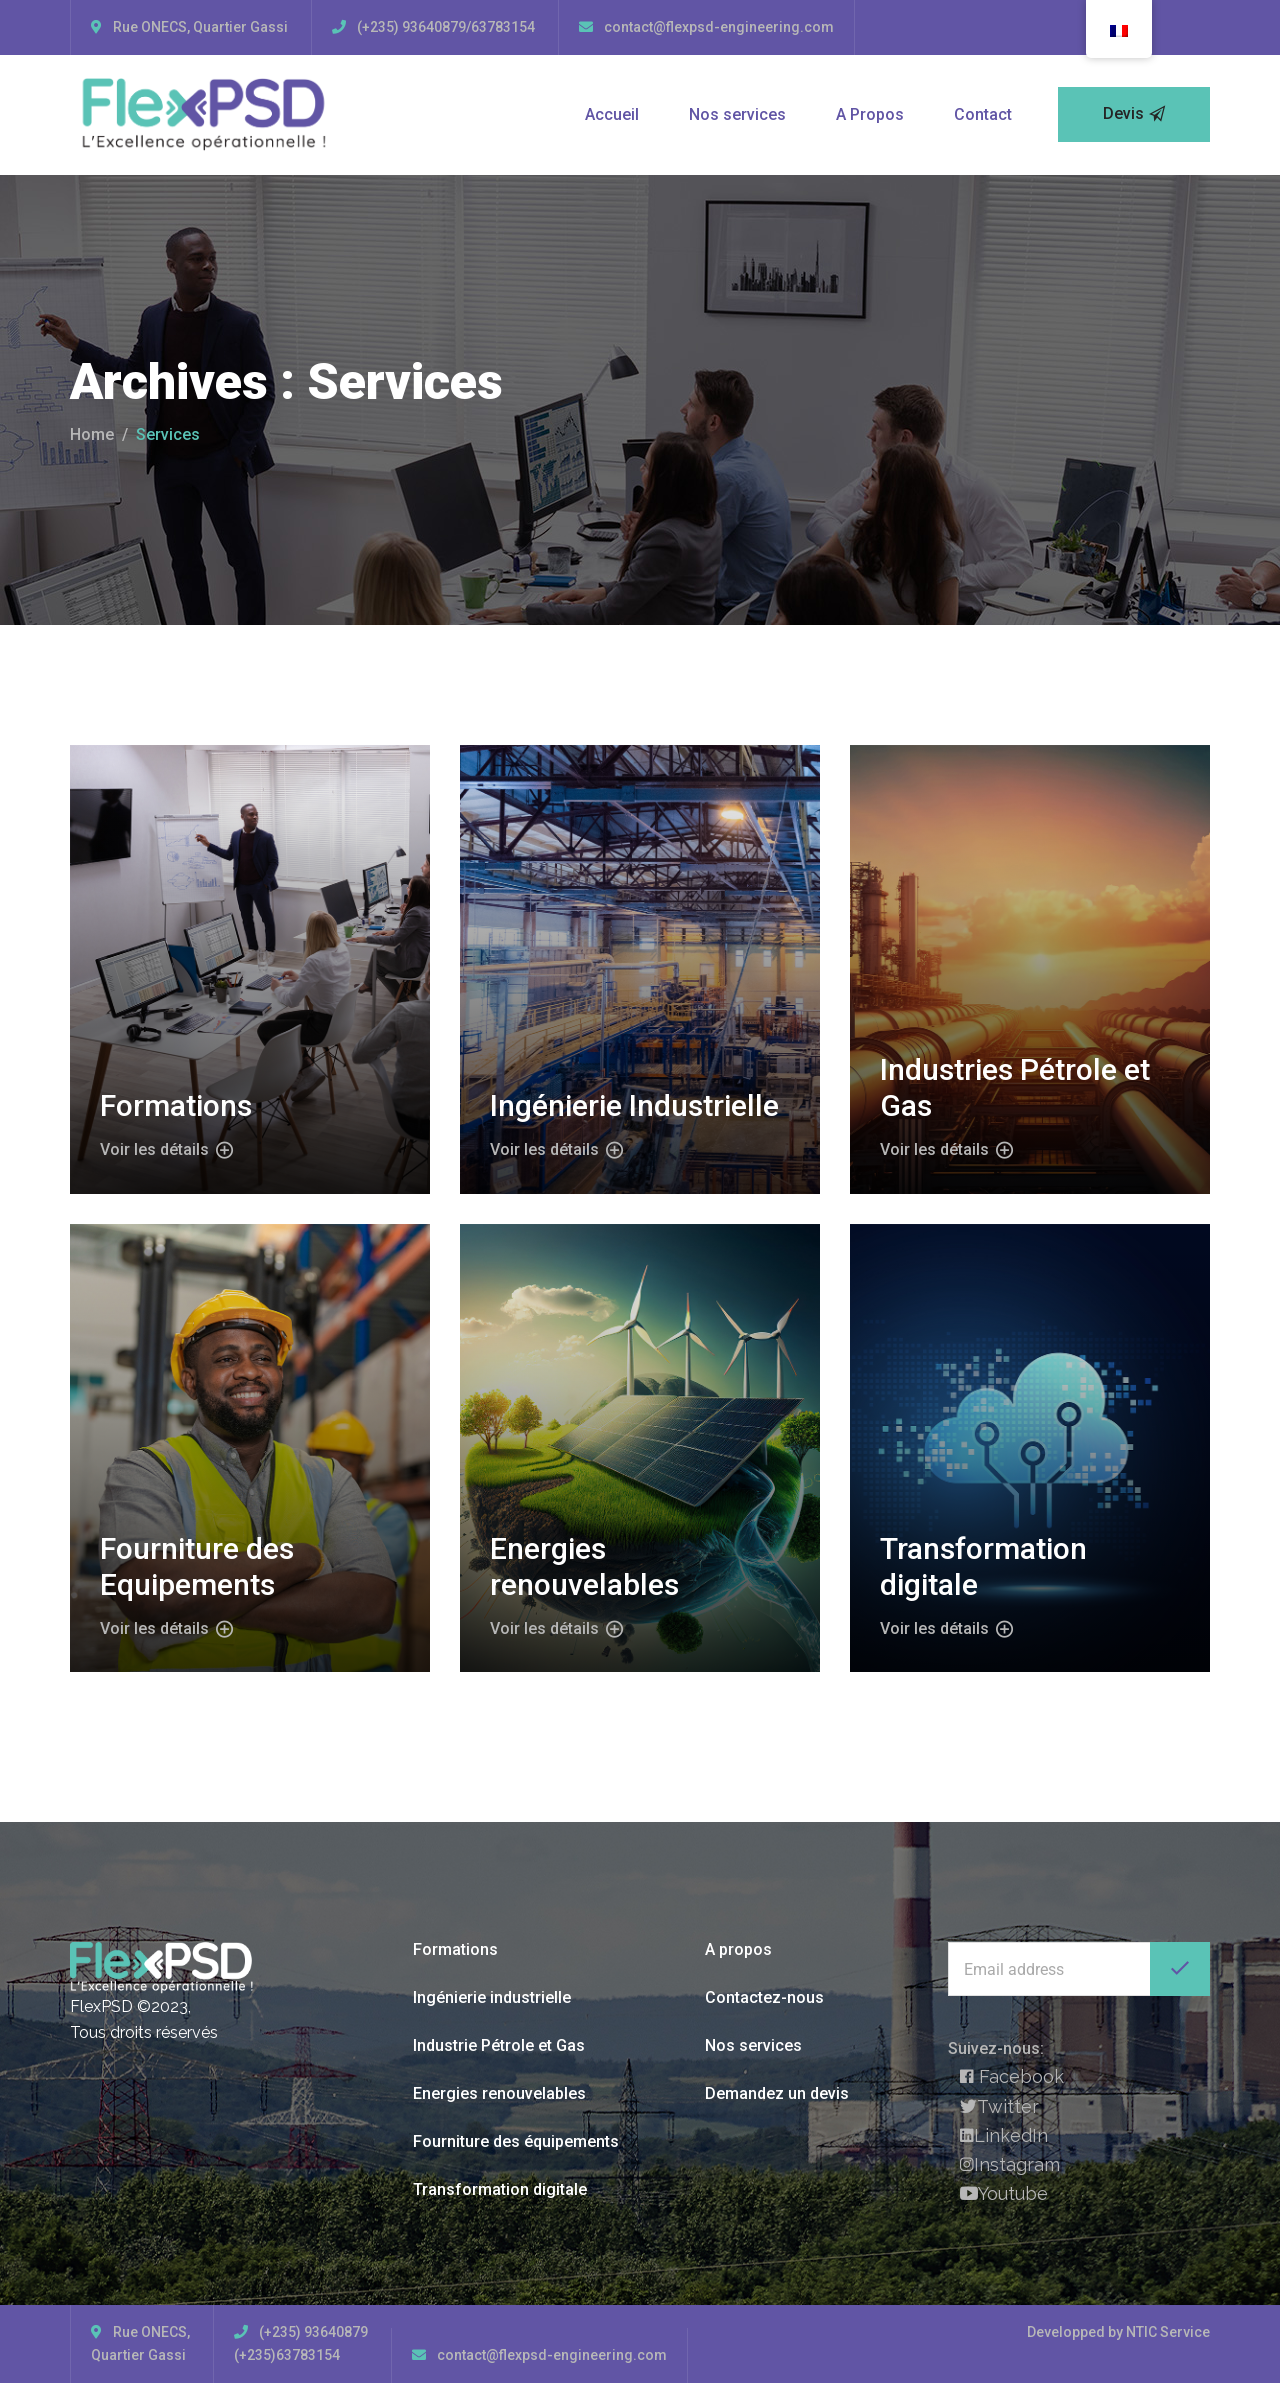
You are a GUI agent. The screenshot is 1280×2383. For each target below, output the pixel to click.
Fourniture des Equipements (197, 1566)
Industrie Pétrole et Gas (499, 2045)
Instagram (1010, 2164)
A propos (738, 1949)
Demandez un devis (777, 2093)
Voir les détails (166, 1151)
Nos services (737, 114)
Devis (1134, 114)
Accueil (612, 114)
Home (92, 434)
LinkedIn (1004, 2135)
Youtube (1004, 2193)
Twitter (999, 2106)
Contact (983, 114)
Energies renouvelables (584, 1566)
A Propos (870, 114)
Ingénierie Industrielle (634, 1105)
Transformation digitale (500, 2189)
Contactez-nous (764, 1997)
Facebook (1012, 2076)
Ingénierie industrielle (492, 1997)
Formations (176, 1105)
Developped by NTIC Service (1118, 2332)
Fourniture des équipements (516, 2141)
